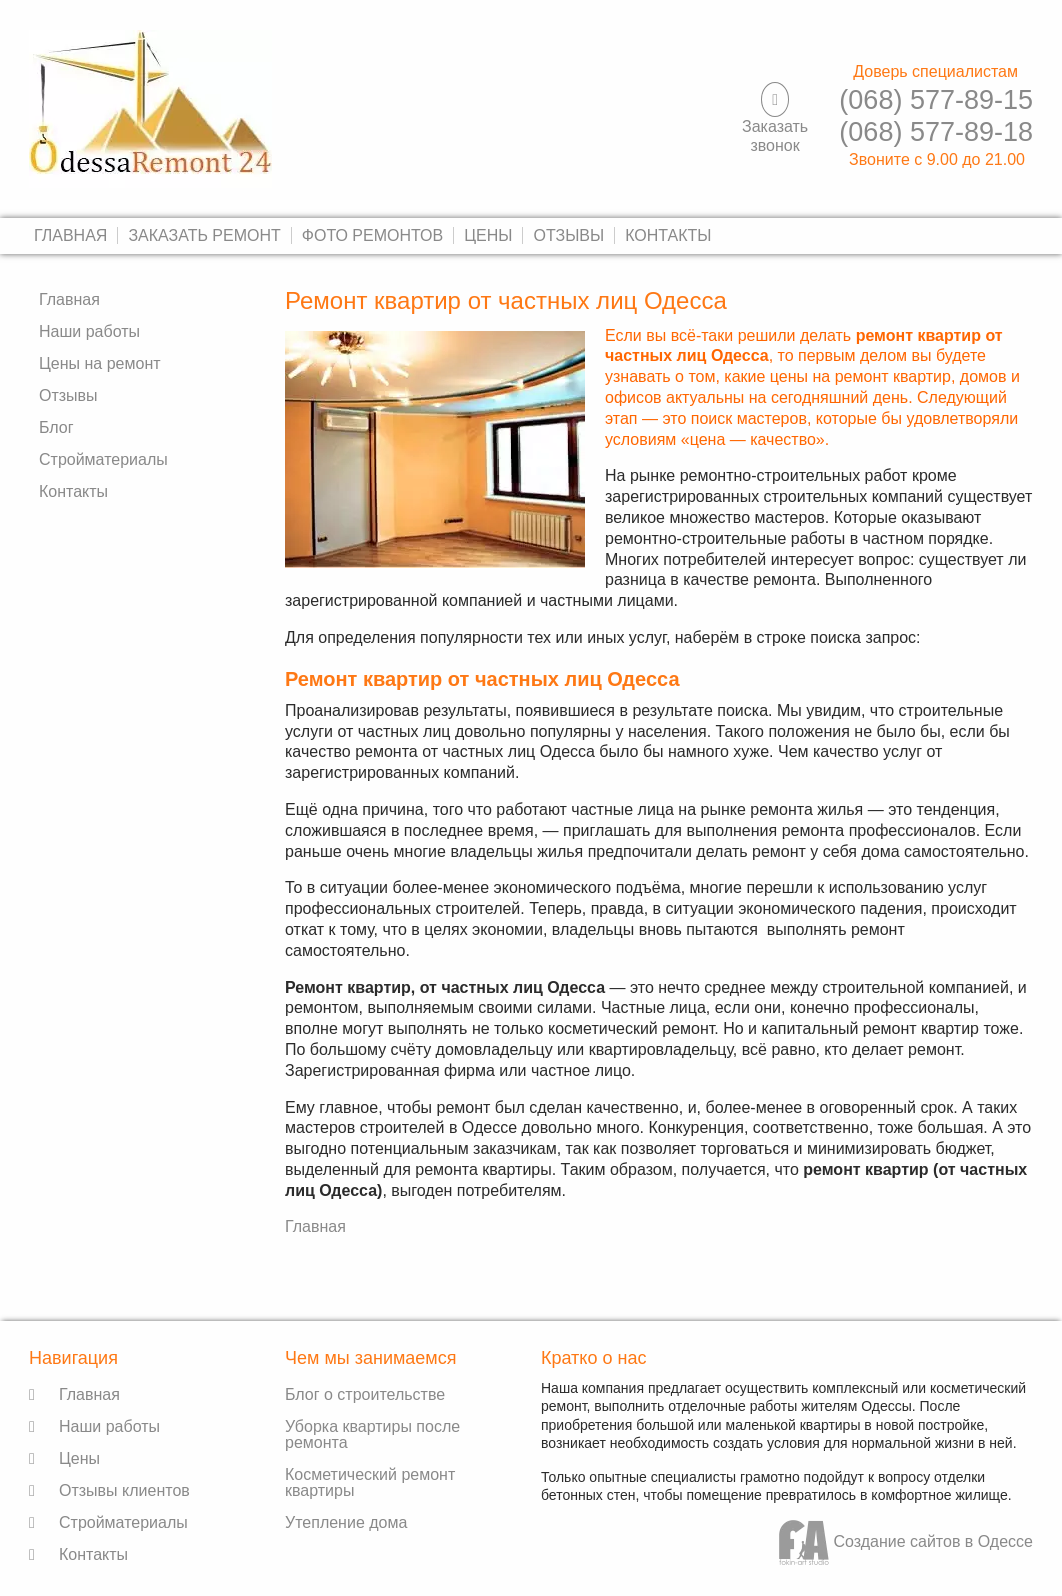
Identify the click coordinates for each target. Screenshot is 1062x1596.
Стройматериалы (103, 459)
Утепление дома (346, 1522)
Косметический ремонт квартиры (370, 1482)
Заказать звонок (775, 136)
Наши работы (89, 331)
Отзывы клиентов (124, 1490)
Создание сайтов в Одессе (906, 1541)
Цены (488, 235)
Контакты (668, 235)
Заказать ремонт (204, 235)
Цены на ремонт (100, 363)
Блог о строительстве (365, 1394)
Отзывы (568, 235)
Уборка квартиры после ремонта (372, 1434)
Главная (70, 235)
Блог (56, 427)
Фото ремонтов (372, 235)
